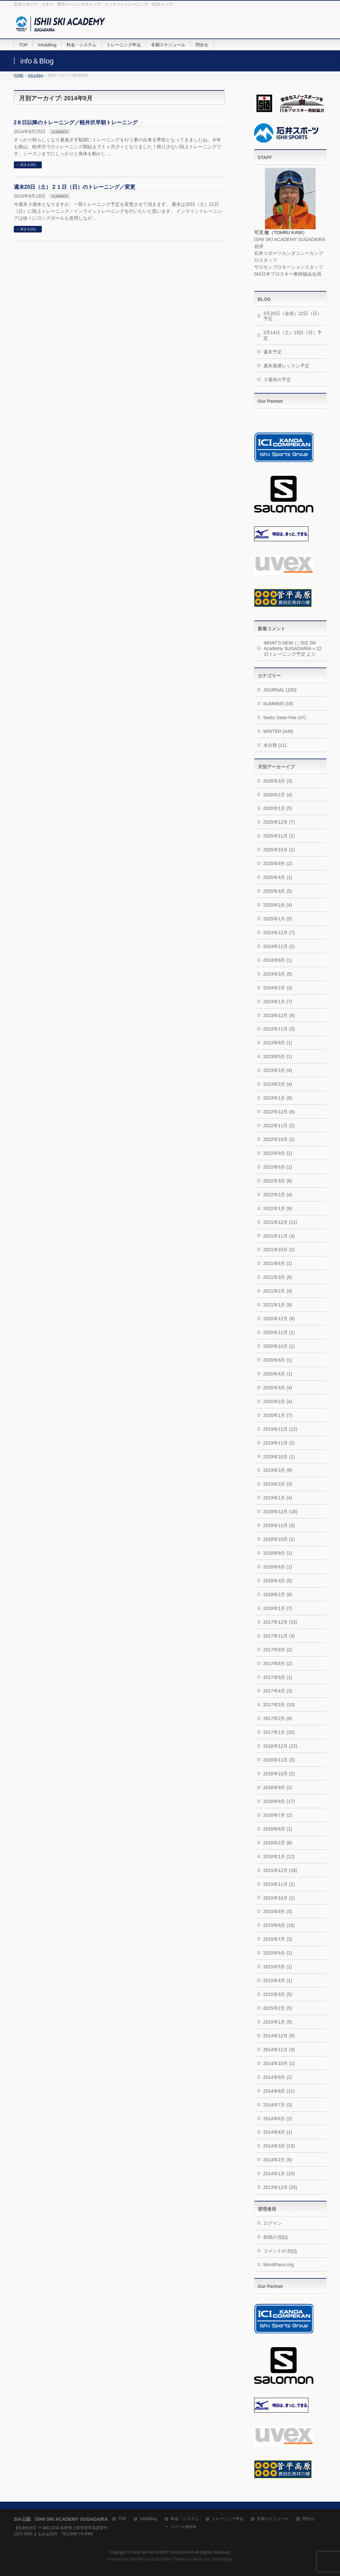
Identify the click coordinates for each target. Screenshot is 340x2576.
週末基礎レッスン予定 (286, 365)
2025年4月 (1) (277, 877)
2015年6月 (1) (277, 1953)
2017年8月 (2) (277, 1663)
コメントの (280, 2250)
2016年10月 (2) (279, 1773)
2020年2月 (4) (277, 1401)
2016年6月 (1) (277, 1829)
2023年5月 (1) (277, 1056)
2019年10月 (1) (279, 1456)
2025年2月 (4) (277, 905)
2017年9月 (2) (277, 1649)
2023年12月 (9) (279, 1015)
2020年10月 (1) (279, 1346)
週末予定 (272, 351)
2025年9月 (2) (277, 863)
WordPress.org (278, 2264)
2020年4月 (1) (277, 1373)
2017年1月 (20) (279, 1732)
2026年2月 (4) (277, 794)
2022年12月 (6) (279, 1111)
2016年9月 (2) (277, 1787)
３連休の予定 (277, 379)
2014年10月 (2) (279, 2063)
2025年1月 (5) (277, 918)
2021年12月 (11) (280, 1222)
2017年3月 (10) (279, 1704)
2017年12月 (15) (280, 1622)
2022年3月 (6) (277, 1180)
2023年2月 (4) (277, 1084)
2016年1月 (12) (279, 1856)
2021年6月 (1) (277, 1263)
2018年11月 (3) (279, 1525)
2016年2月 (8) (277, 1842)
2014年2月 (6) (277, 2159)
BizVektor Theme (170, 2559)
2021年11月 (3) (279, 1236)
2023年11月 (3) (279, 1029)
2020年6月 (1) (277, 1360)
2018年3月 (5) (277, 1580)
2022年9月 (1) (277, 1153)
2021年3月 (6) (277, 1277)
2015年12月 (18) (280, 1870)
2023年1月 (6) (277, 1098)
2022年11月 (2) (279, 1125)
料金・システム (184, 2519)
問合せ (308, 2519)
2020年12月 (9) (279, 1318)
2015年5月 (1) (277, 1966)
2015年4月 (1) (277, 1980)
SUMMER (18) (278, 703)
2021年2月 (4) (277, 1291)
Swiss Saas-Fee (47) (284, 717)
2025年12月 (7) (279, 822)
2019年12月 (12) (280, 1429)
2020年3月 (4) (277, 1387)
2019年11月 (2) (279, 1443)
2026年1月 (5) (277, 808)
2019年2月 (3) (277, 1484)
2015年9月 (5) (277, 1911)
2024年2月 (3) (277, 987)
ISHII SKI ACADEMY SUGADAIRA (162, 2552)
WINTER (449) (278, 731)
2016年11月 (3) (279, 1759)
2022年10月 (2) (279, 1139)
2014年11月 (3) (279, 2049)
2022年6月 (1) (277, 1167)
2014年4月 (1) (277, 2132)
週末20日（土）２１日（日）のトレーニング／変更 (75, 187)
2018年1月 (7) (277, 1608)
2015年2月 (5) (277, 2008)
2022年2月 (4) (277, 1194)
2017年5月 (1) (277, 1677)
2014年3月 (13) (279, 2146)
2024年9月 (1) (277, 960)
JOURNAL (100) (280, 690)
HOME (19, 75)
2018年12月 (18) (280, 1511)
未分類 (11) (275, 745)
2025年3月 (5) (277, 891)
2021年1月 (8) (277, 1304)
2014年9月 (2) (277, 2077)
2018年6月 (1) (277, 1566)
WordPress (140, 2559)
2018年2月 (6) (277, 1594)
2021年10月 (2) (279, 1249)
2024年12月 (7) (279, 932)
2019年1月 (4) (277, 1497)
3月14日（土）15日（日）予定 (292, 335)
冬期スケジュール (273, 2519)
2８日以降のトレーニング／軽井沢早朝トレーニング (76, 122)
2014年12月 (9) (279, 2035)
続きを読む (28, 164)
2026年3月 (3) (277, 781)
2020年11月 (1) (279, 1332)
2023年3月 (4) (277, 1070)
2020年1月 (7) (277, 1415)
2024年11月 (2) (279, 946)
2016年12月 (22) (280, 1746)
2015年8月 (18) (279, 1925)
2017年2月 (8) (277, 1718)
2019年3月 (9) (277, 1470)
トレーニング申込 (228, 2519)
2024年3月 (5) (277, 974)
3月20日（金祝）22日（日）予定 (292, 316)
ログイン (272, 2223)
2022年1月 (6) (277, 1208)
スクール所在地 (183, 2527)
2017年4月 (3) (277, 1690)
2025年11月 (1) (279, 835)
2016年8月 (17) (279, 1801)
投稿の (275, 2237)
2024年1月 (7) (277, 1001)
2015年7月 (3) (277, 1939)
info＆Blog (35, 75)
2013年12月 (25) (280, 2187)
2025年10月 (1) (279, 849)
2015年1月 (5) (277, 2022)
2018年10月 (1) (279, 1539)
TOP (122, 2519)
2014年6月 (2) (277, 2118)
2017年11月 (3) (279, 1636)
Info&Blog (148, 2519)
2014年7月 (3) (277, 2104)
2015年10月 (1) (279, 1898)
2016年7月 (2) (277, 1815)
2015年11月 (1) (279, 1884)
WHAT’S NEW (278, 642)
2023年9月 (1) (277, 1042)
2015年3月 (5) (277, 1994)
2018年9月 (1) (277, 1553)
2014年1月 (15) (279, 2173)
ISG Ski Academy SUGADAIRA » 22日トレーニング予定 (293, 648)
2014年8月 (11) (279, 2091)
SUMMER (60, 132)
